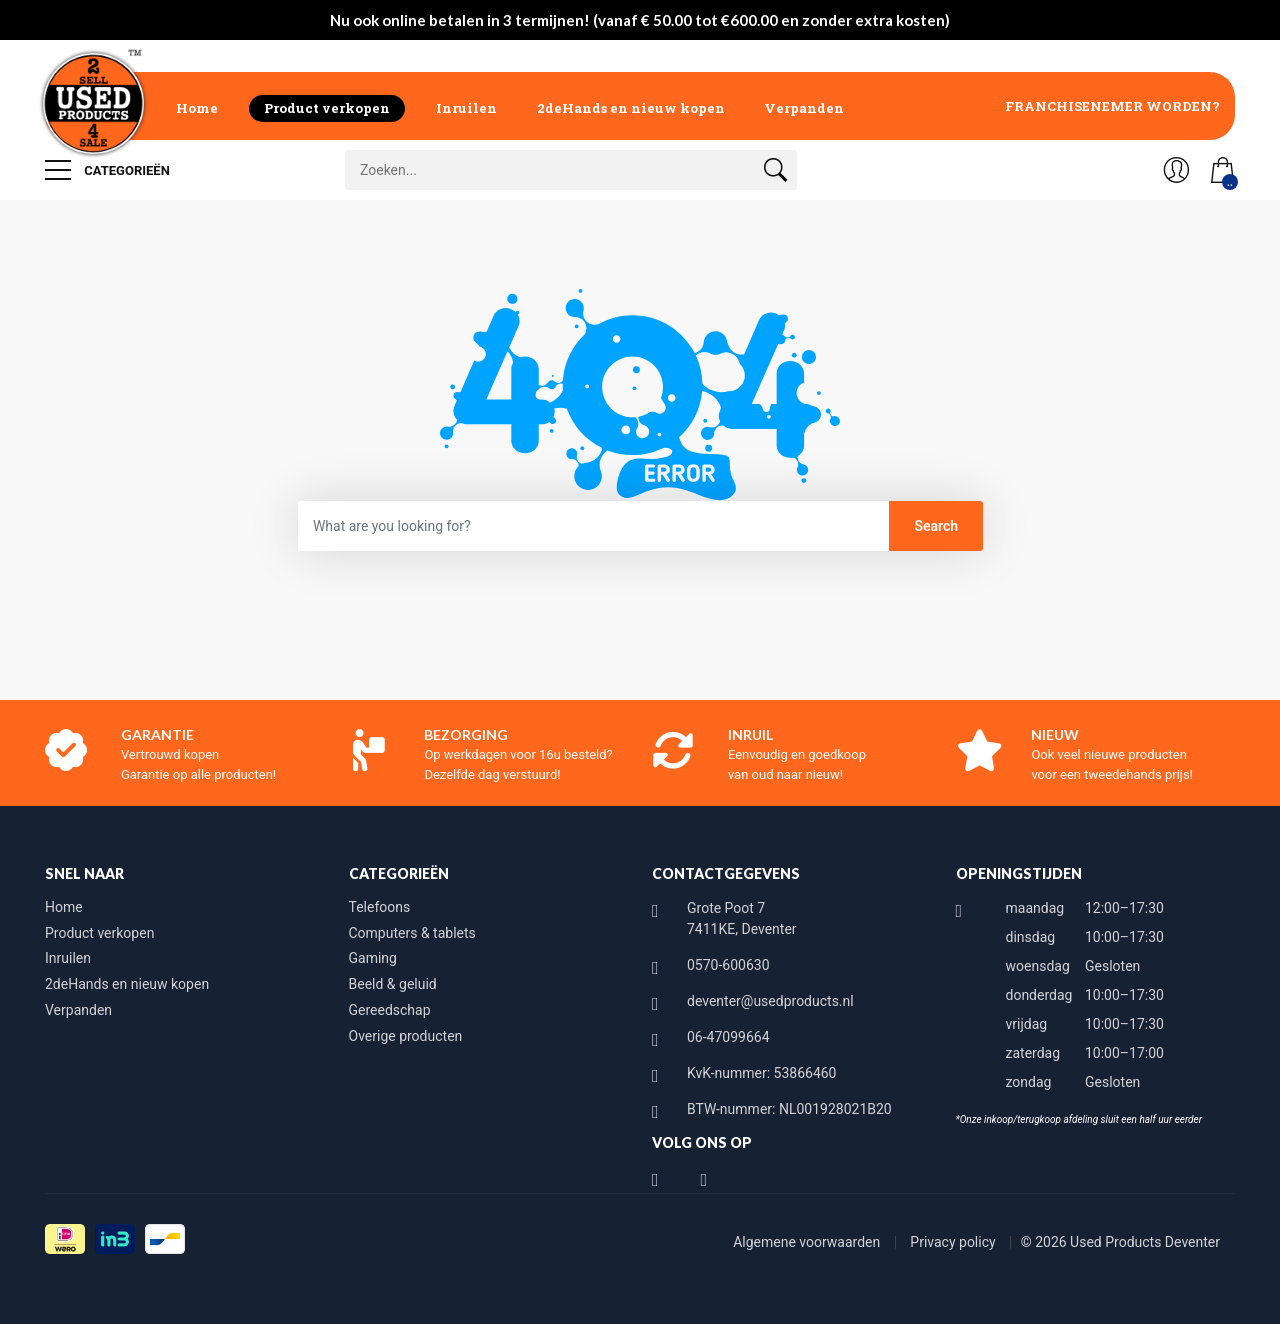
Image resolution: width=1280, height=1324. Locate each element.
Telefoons (380, 907)
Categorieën (107, 170)
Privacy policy (954, 1242)
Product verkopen (327, 108)
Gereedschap (390, 1010)
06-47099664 (728, 1037)
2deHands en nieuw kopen (631, 108)
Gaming (373, 958)
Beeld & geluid (393, 984)
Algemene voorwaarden (808, 1242)
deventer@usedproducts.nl (770, 1001)
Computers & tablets (412, 933)
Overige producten (406, 1036)
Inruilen (466, 108)
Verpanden (804, 108)
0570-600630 (728, 965)
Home (197, 108)
